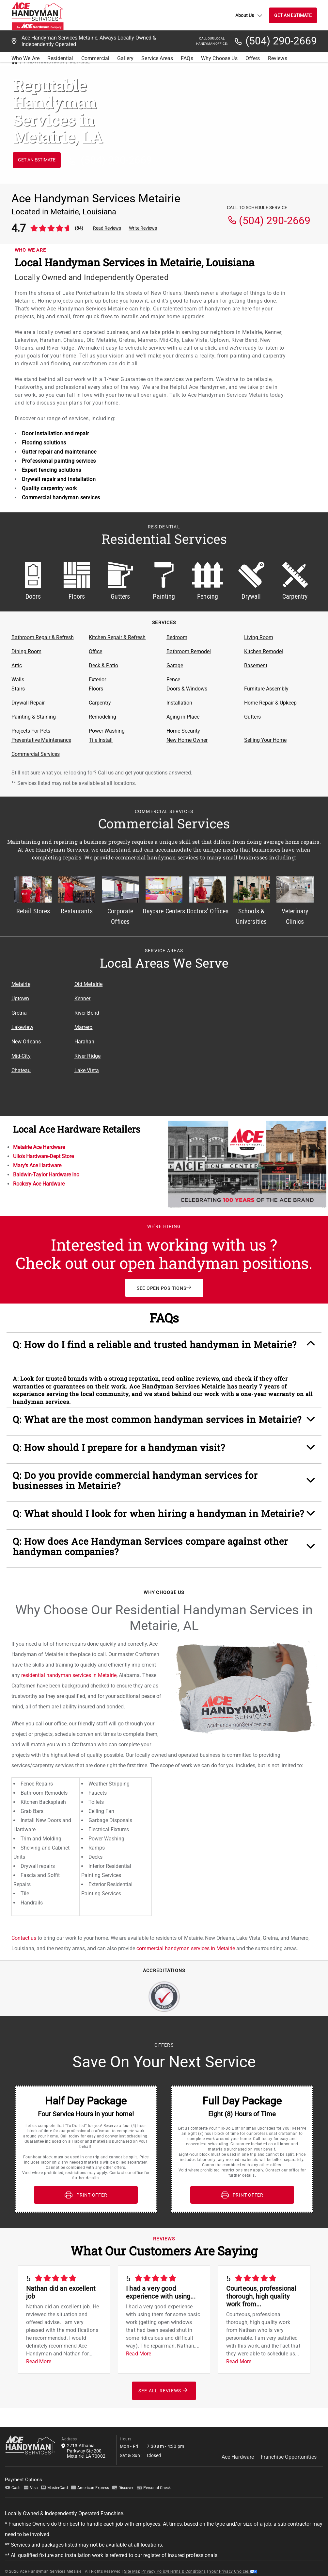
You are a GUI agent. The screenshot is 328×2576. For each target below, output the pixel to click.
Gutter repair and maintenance (59, 452)
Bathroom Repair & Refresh (42, 637)
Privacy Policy (154, 2571)
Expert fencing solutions (51, 470)
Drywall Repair (28, 703)
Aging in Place (182, 717)
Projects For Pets (30, 731)
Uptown (20, 998)
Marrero (83, 1027)
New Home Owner (187, 740)
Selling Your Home (265, 740)
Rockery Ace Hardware (39, 1184)
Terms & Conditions (187, 2571)
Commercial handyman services (61, 497)
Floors (96, 689)
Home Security (183, 731)
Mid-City (21, 1056)
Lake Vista (86, 1070)
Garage (174, 665)
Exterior (97, 679)
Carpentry (100, 703)
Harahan (84, 1042)
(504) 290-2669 (281, 41)
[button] (164, 1348)
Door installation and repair (55, 433)
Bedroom (176, 637)
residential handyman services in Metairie (69, 1675)
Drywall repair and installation (59, 479)
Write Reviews (143, 228)
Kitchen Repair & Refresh (117, 637)
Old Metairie (88, 984)
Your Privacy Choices (233, 2571)
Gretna (19, 1013)
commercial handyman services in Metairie (185, 1948)
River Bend (87, 1013)
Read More (38, 2361)
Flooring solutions (44, 443)
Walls (17, 679)
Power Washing (107, 731)
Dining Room (26, 651)
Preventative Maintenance (41, 740)
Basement (255, 665)
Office (95, 651)
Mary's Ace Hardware (37, 1165)
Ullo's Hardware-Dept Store (43, 1156)
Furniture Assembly (266, 689)
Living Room (258, 637)
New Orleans (26, 1042)
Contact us (23, 1938)
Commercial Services (35, 754)
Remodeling (102, 717)
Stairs (18, 689)
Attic (16, 665)
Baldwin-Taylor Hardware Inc (46, 1175)
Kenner (82, 998)
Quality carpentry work (49, 488)
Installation (179, 703)
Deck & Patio (103, 665)
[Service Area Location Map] (227, 1038)
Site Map (132, 2571)
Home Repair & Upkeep (270, 703)
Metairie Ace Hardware (39, 1147)
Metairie (20, 984)
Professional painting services (59, 461)
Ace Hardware (238, 2457)
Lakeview (22, 1027)
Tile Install (101, 740)
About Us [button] (248, 15)
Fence (173, 679)
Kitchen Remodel (263, 651)
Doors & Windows (186, 689)
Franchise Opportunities (289, 2457)
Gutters (252, 717)
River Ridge (87, 1056)
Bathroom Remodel (188, 651)
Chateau (21, 1070)
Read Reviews (107, 228)
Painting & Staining (33, 717)
